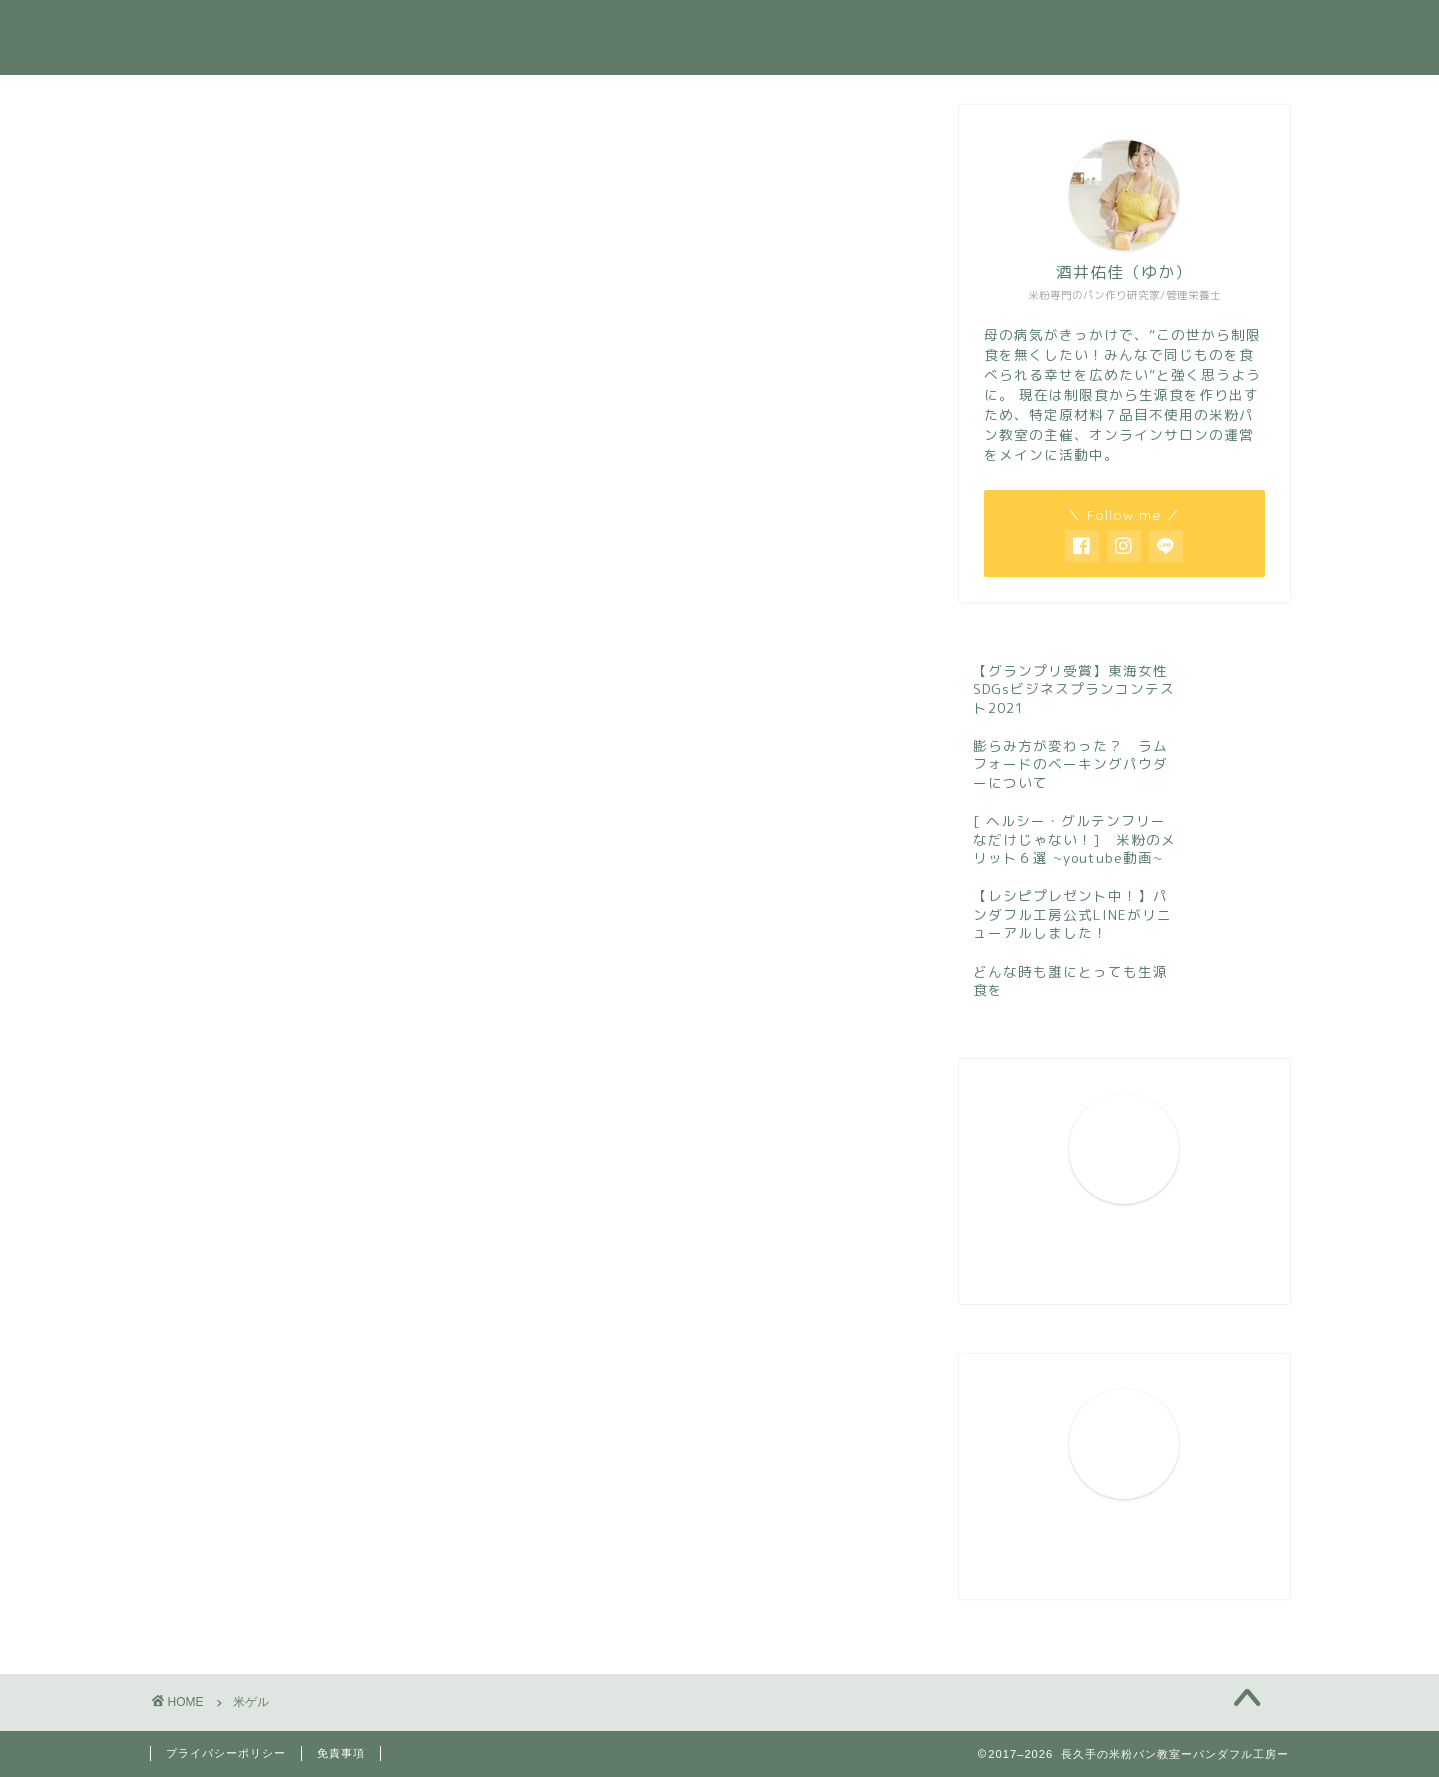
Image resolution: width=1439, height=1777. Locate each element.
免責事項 (341, 1753)
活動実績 (789, 31)
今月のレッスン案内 (936, 31)
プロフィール (664, 31)
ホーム (546, 31)
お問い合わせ (1099, 31)
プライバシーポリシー (226, 1753)
